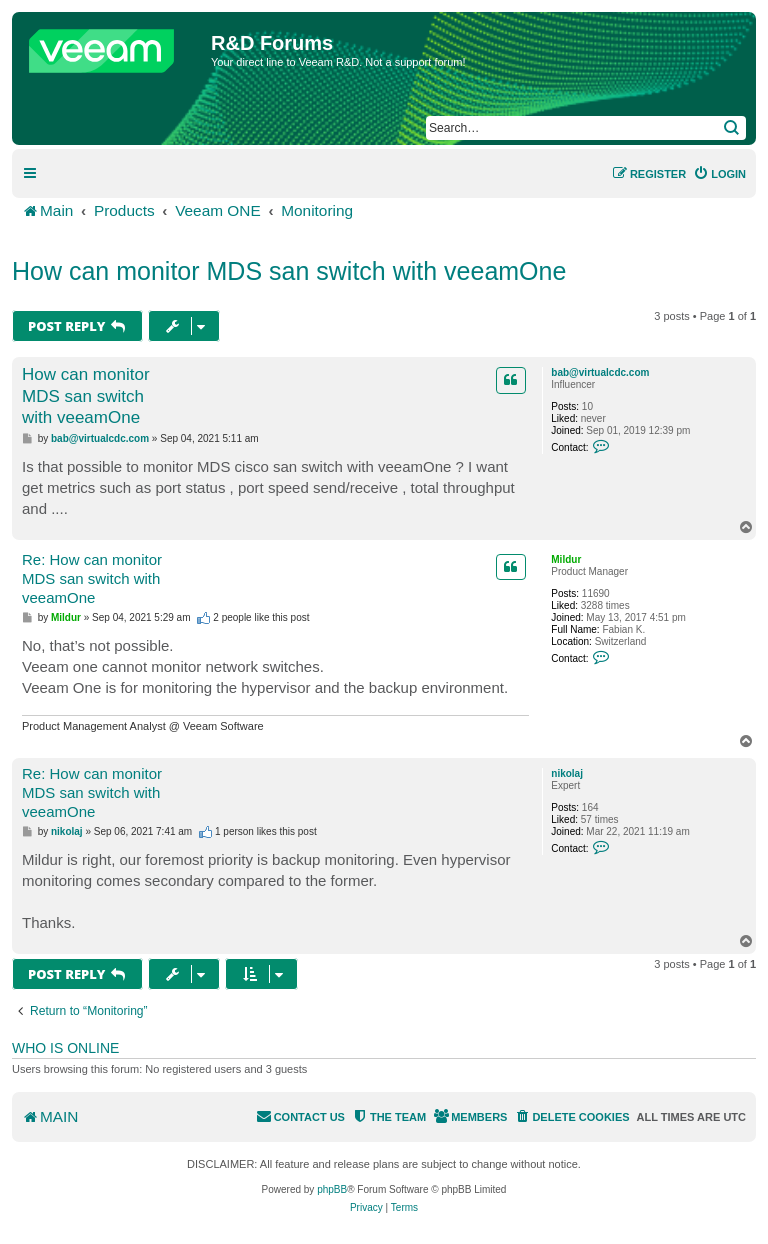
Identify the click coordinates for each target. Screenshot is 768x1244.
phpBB (332, 1189)
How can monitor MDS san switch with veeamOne (289, 271)
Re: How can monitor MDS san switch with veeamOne (92, 578)
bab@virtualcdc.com (600, 372)
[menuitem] (719, 174)
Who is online (65, 1048)
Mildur (566, 559)
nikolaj (567, 773)
